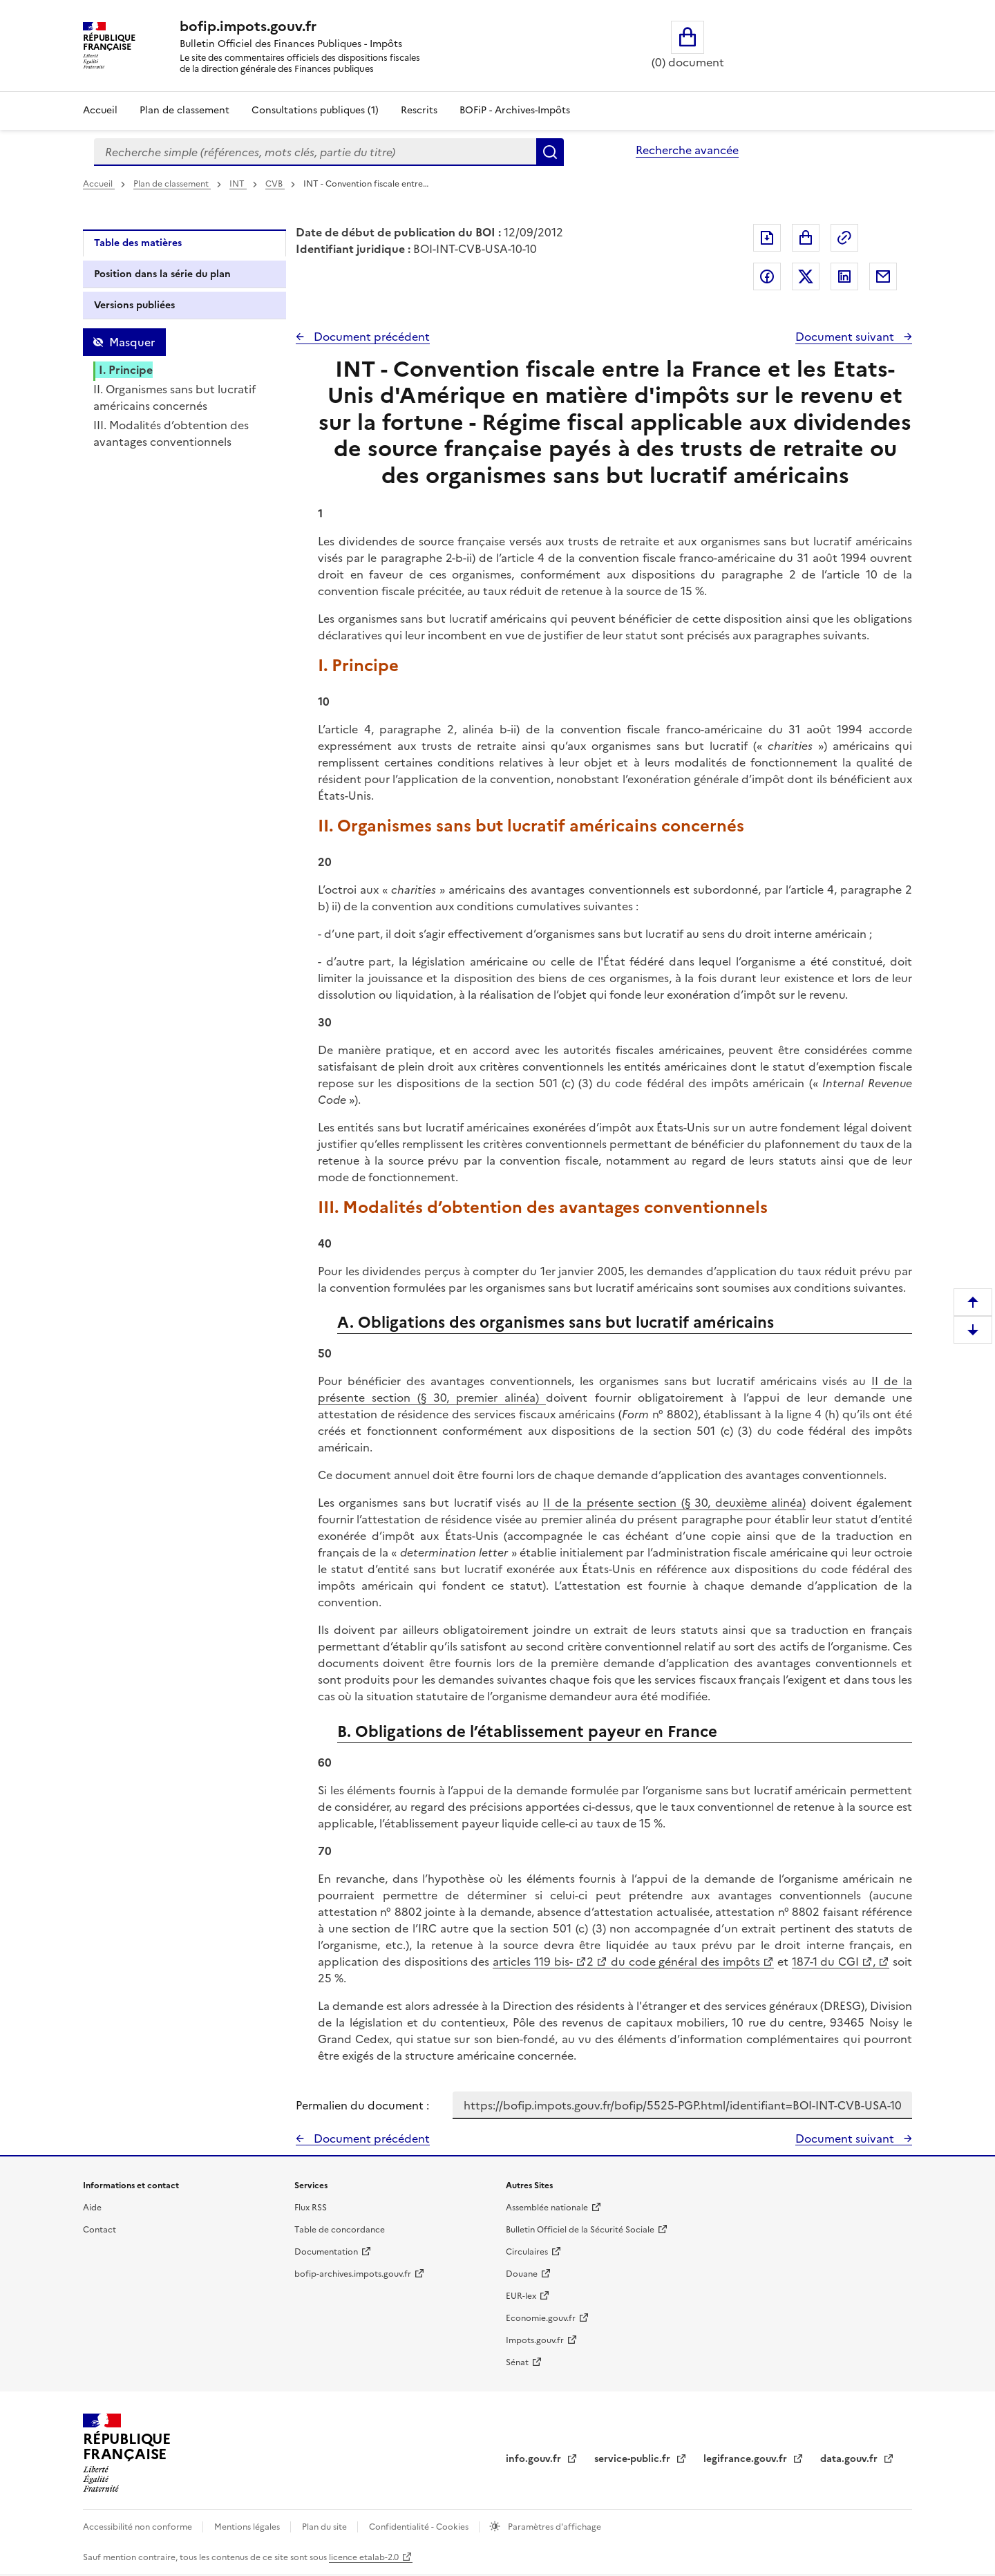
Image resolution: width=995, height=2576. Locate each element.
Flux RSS (310, 2207)
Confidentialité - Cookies (420, 2527)
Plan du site (325, 2527)
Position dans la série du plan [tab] (162, 274)
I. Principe (126, 369)
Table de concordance (339, 2230)
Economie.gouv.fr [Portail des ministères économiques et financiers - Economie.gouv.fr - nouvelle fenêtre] (541, 2318)
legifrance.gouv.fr (746, 2459)
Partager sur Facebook (767, 276)
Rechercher (550, 152)
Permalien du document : (362, 2105)
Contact (99, 2230)
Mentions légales (248, 2527)
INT (238, 184)
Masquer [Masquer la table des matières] (132, 342)
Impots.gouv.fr (535, 2340)
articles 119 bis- (533, 1961)
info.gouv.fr (535, 2459)
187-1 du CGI (826, 1961)
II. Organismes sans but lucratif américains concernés (174, 397)
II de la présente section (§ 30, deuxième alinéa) (674, 1502)
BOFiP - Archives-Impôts (514, 110)
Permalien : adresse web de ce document (844, 238)
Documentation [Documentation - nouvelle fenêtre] (326, 2252)
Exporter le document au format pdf (767, 238)
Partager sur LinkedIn (844, 276)
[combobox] (315, 152)
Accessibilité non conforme (138, 2527)
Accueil (100, 110)
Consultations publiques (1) (315, 110)
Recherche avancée (687, 150)
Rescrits (419, 110)
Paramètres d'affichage (553, 2527)
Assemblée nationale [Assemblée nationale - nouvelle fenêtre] (547, 2207)
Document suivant (846, 336)
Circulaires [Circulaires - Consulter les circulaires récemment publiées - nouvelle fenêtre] (527, 2252)
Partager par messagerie (883, 276)
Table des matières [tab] (138, 243)
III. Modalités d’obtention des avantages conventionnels (171, 433)
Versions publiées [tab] (134, 305)
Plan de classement (172, 184)
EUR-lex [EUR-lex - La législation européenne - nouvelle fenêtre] (521, 2296)
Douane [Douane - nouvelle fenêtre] (522, 2274)
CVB (275, 184)
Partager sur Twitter (805, 276)
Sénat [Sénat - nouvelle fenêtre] (517, 2362)
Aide (92, 2207)
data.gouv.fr (850, 2459)
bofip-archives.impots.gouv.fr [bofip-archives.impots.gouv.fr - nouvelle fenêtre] (352, 2274)
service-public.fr (633, 2459)
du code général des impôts (683, 1961)
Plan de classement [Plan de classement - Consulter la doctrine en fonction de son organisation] (184, 110)
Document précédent (370, 336)
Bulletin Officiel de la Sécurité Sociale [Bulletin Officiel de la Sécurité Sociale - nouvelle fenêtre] (580, 2230)
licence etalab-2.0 (364, 2557)
